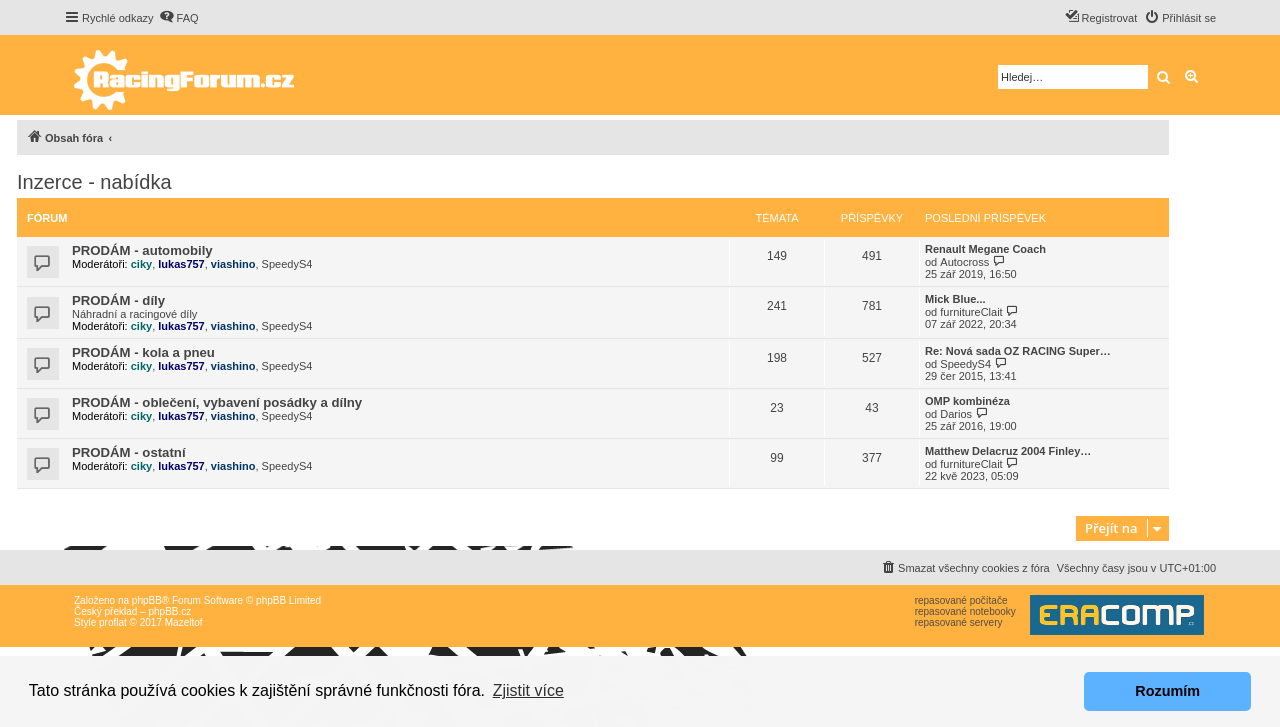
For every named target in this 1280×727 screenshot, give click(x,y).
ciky (141, 264)
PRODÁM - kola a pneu (143, 352)
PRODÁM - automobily (142, 250)
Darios (956, 414)
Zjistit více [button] (528, 690)
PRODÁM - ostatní (129, 452)
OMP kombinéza (967, 401)
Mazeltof (184, 622)
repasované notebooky (965, 611)
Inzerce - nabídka (94, 182)
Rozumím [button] (1167, 691)
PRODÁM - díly (118, 300)
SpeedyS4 (287, 264)
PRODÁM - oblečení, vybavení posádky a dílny (217, 402)
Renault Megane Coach (985, 249)
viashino (233, 264)
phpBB (147, 600)
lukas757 (181, 264)
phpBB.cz (169, 611)
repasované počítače (961, 600)
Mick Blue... (955, 299)
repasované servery (959, 622)
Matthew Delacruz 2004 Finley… (1008, 451)
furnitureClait (971, 312)
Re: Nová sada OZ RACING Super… (1018, 351)
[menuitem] (179, 18)
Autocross (964, 262)
